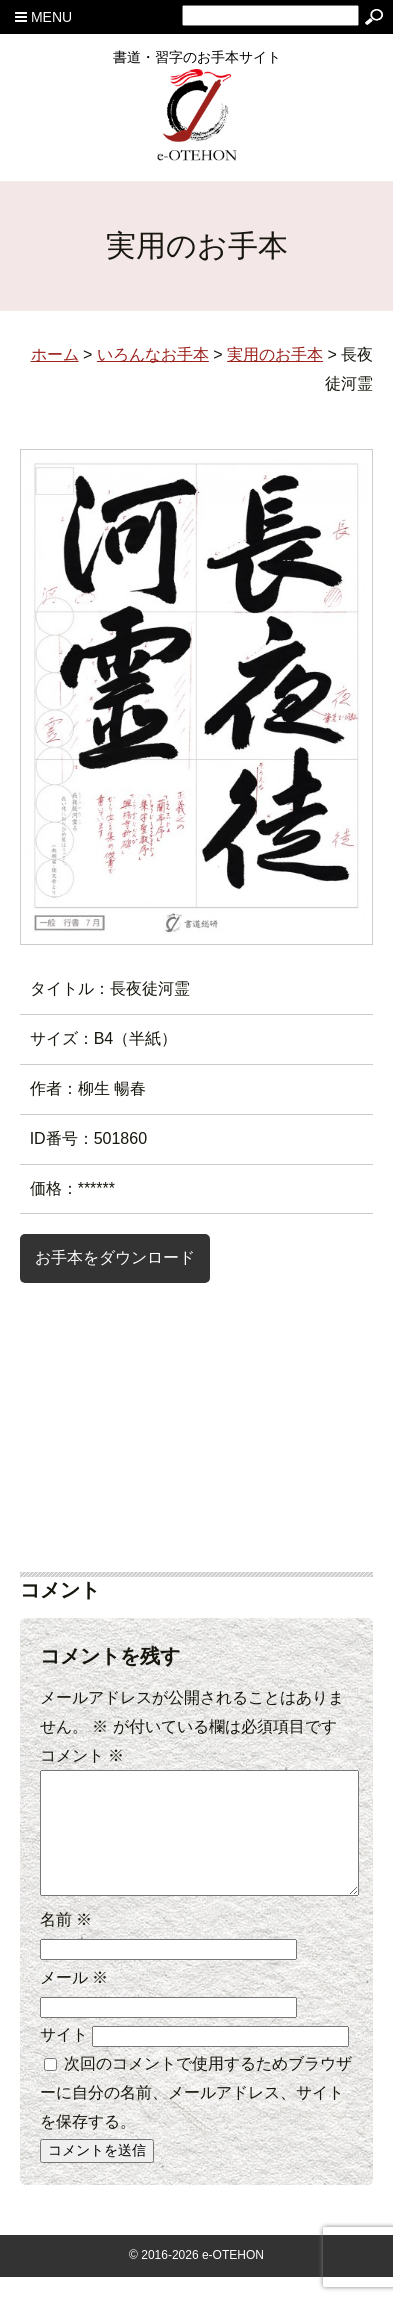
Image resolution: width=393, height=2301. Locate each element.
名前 (66, 1943)
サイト (64, 2058)
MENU (43, 17)
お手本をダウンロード (115, 1257)
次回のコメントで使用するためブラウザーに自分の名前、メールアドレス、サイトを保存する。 (196, 2116)
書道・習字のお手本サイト (197, 64)
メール (74, 2001)
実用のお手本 (275, 354)
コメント (82, 1755)
